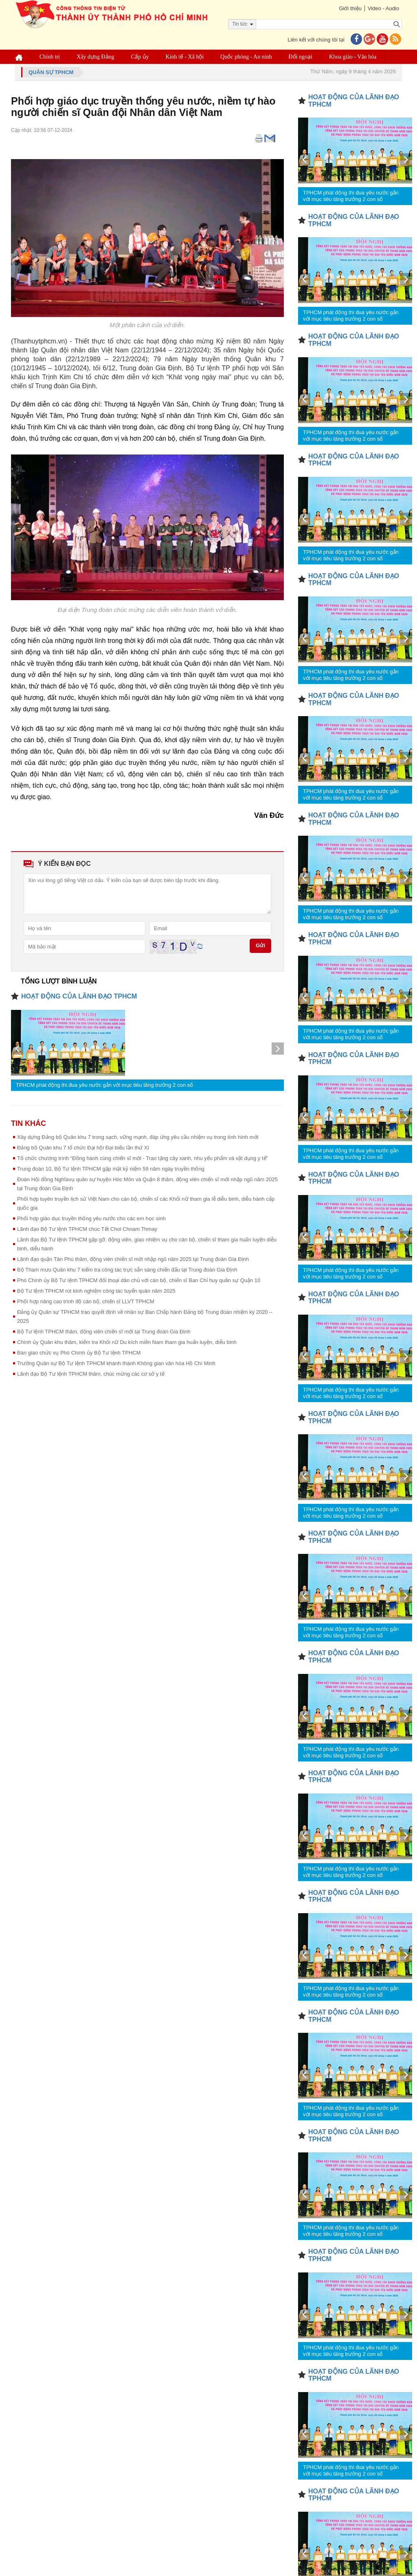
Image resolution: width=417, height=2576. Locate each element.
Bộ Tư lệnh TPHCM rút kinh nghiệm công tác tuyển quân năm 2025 (96, 1291)
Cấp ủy (140, 57)
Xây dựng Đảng (95, 57)
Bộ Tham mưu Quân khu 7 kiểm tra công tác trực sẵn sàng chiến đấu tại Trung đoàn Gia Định (127, 1270)
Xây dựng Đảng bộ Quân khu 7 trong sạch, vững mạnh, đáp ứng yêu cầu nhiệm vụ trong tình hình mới (138, 1137)
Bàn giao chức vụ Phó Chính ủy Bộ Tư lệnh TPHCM (79, 1353)
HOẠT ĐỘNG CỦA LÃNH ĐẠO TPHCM (79, 996)
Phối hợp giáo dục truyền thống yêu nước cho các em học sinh (91, 1218)
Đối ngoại (300, 57)
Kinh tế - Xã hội (185, 57)
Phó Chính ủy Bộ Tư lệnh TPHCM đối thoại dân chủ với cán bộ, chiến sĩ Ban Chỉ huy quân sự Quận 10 (138, 1280)
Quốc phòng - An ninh (246, 57)
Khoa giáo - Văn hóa (352, 57)
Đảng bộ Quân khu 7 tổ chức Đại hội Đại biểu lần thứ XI (83, 1148)
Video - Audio (383, 8)
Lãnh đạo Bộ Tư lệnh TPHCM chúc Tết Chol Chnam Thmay (87, 1229)
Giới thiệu (350, 8)
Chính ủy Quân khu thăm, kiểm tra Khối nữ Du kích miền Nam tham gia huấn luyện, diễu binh (127, 1342)
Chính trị (50, 57)
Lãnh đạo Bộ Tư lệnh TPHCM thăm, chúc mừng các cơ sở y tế (91, 1374)
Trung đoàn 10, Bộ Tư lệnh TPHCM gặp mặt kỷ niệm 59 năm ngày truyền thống (110, 1169)
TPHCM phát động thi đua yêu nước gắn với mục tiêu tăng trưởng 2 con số (104, 1085)
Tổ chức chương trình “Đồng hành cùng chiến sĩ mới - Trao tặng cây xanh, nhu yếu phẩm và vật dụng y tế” (142, 1158)
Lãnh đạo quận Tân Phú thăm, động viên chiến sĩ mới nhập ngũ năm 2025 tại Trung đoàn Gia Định (133, 1259)
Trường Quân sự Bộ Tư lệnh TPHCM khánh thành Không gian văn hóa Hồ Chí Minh (116, 1363)
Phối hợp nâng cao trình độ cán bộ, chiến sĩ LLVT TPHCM (85, 1301)
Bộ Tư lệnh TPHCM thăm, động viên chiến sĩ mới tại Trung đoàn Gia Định (104, 1331)
